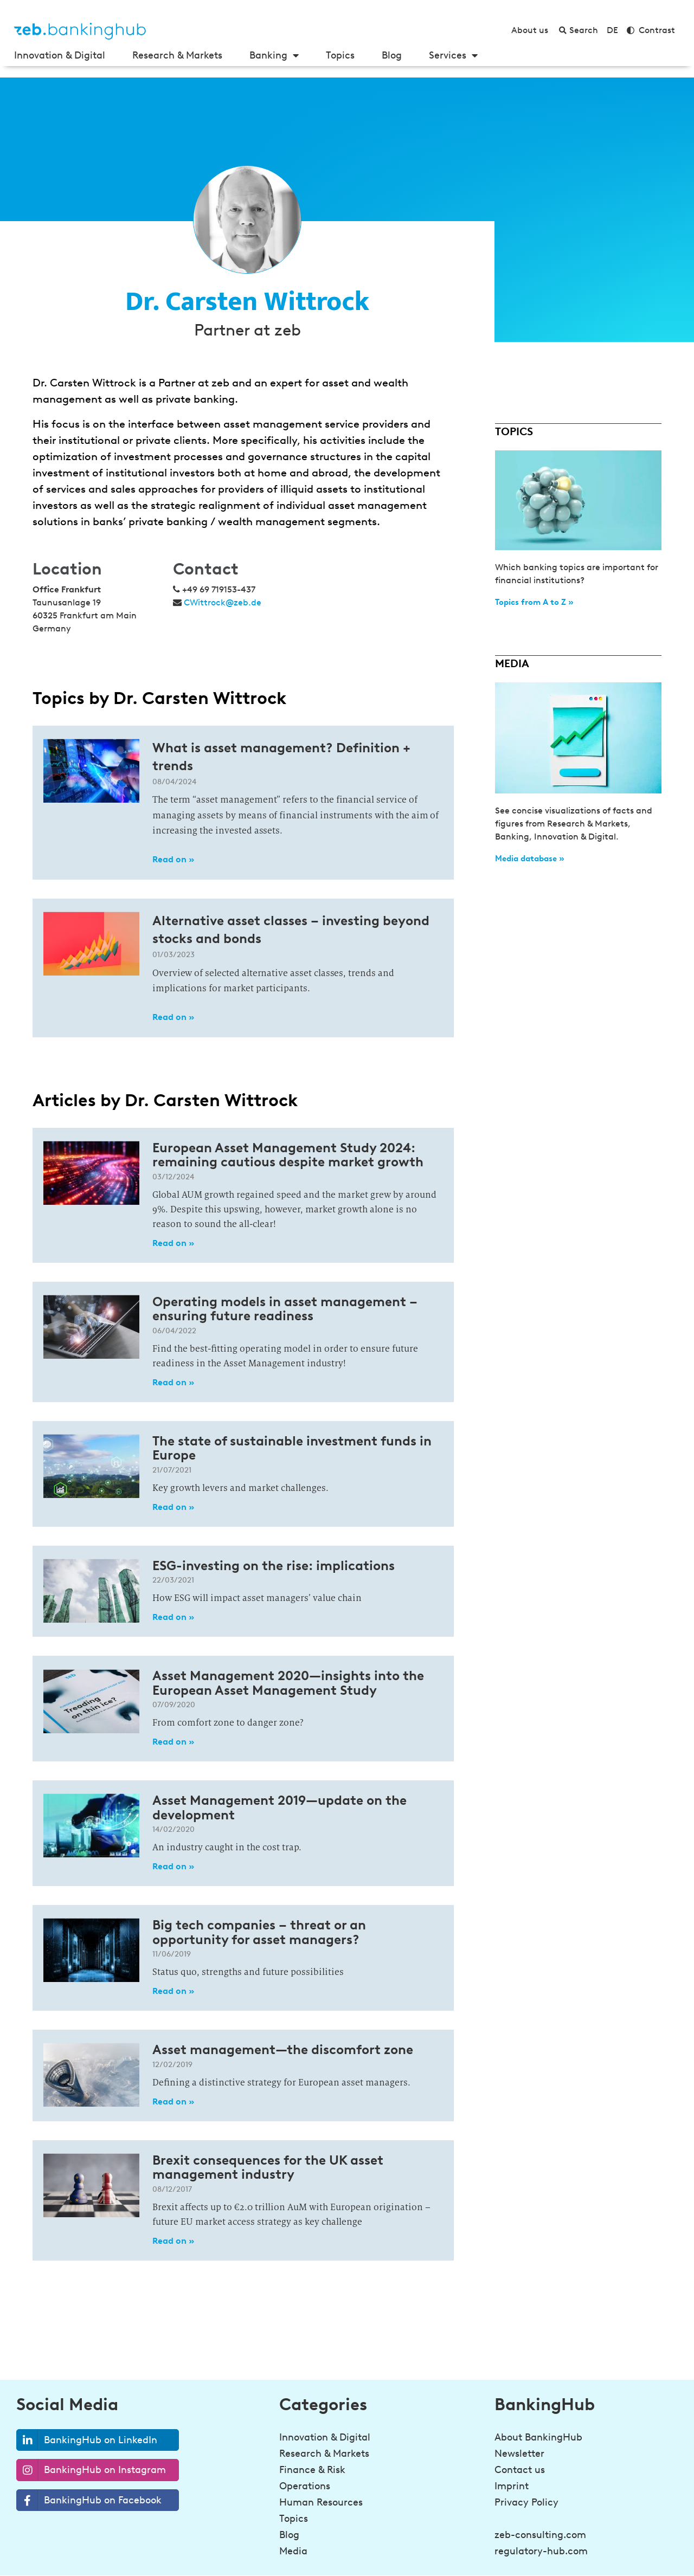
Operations (304, 2486)
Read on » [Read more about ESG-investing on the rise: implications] (173, 1617)
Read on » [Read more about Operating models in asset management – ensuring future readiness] (173, 1382)
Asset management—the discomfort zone (282, 2049)
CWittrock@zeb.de (222, 602)
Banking (274, 55)
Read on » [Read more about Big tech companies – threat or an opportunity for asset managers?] (173, 1991)
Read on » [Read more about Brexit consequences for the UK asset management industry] (173, 2241)
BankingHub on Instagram (91, 2470)
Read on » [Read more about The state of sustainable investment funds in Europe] (173, 1507)
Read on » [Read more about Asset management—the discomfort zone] (173, 2101)
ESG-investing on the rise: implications (273, 1565)
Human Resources (321, 2502)
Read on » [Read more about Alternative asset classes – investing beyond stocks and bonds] (173, 1017)
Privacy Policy (526, 2502)
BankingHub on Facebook (89, 2500)
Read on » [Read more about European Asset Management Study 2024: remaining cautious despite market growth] (173, 1243)
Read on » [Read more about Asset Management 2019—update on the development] (173, 1866)
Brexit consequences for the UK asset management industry (267, 2167)
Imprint (511, 2486)
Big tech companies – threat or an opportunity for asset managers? (259, 1932)
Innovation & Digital (59, 55)
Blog (392, 55)
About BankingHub (538, 2437)
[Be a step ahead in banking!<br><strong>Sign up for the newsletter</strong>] (493, 2546)
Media (293, 2551)
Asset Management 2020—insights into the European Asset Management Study (288, 1682)
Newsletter (519, 2453)
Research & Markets (177, 55)
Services (453, 55)
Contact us (519, 2470)
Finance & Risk (312, 2470)
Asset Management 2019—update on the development (279, 1807)
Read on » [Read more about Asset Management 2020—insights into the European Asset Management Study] (173, 1741)
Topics (340, 55)
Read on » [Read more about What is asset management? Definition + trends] (173, 859)
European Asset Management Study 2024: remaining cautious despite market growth (287, 1155)
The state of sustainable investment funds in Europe (292, 1448)
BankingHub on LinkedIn (87, 2440)
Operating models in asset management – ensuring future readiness (284, 1308)
